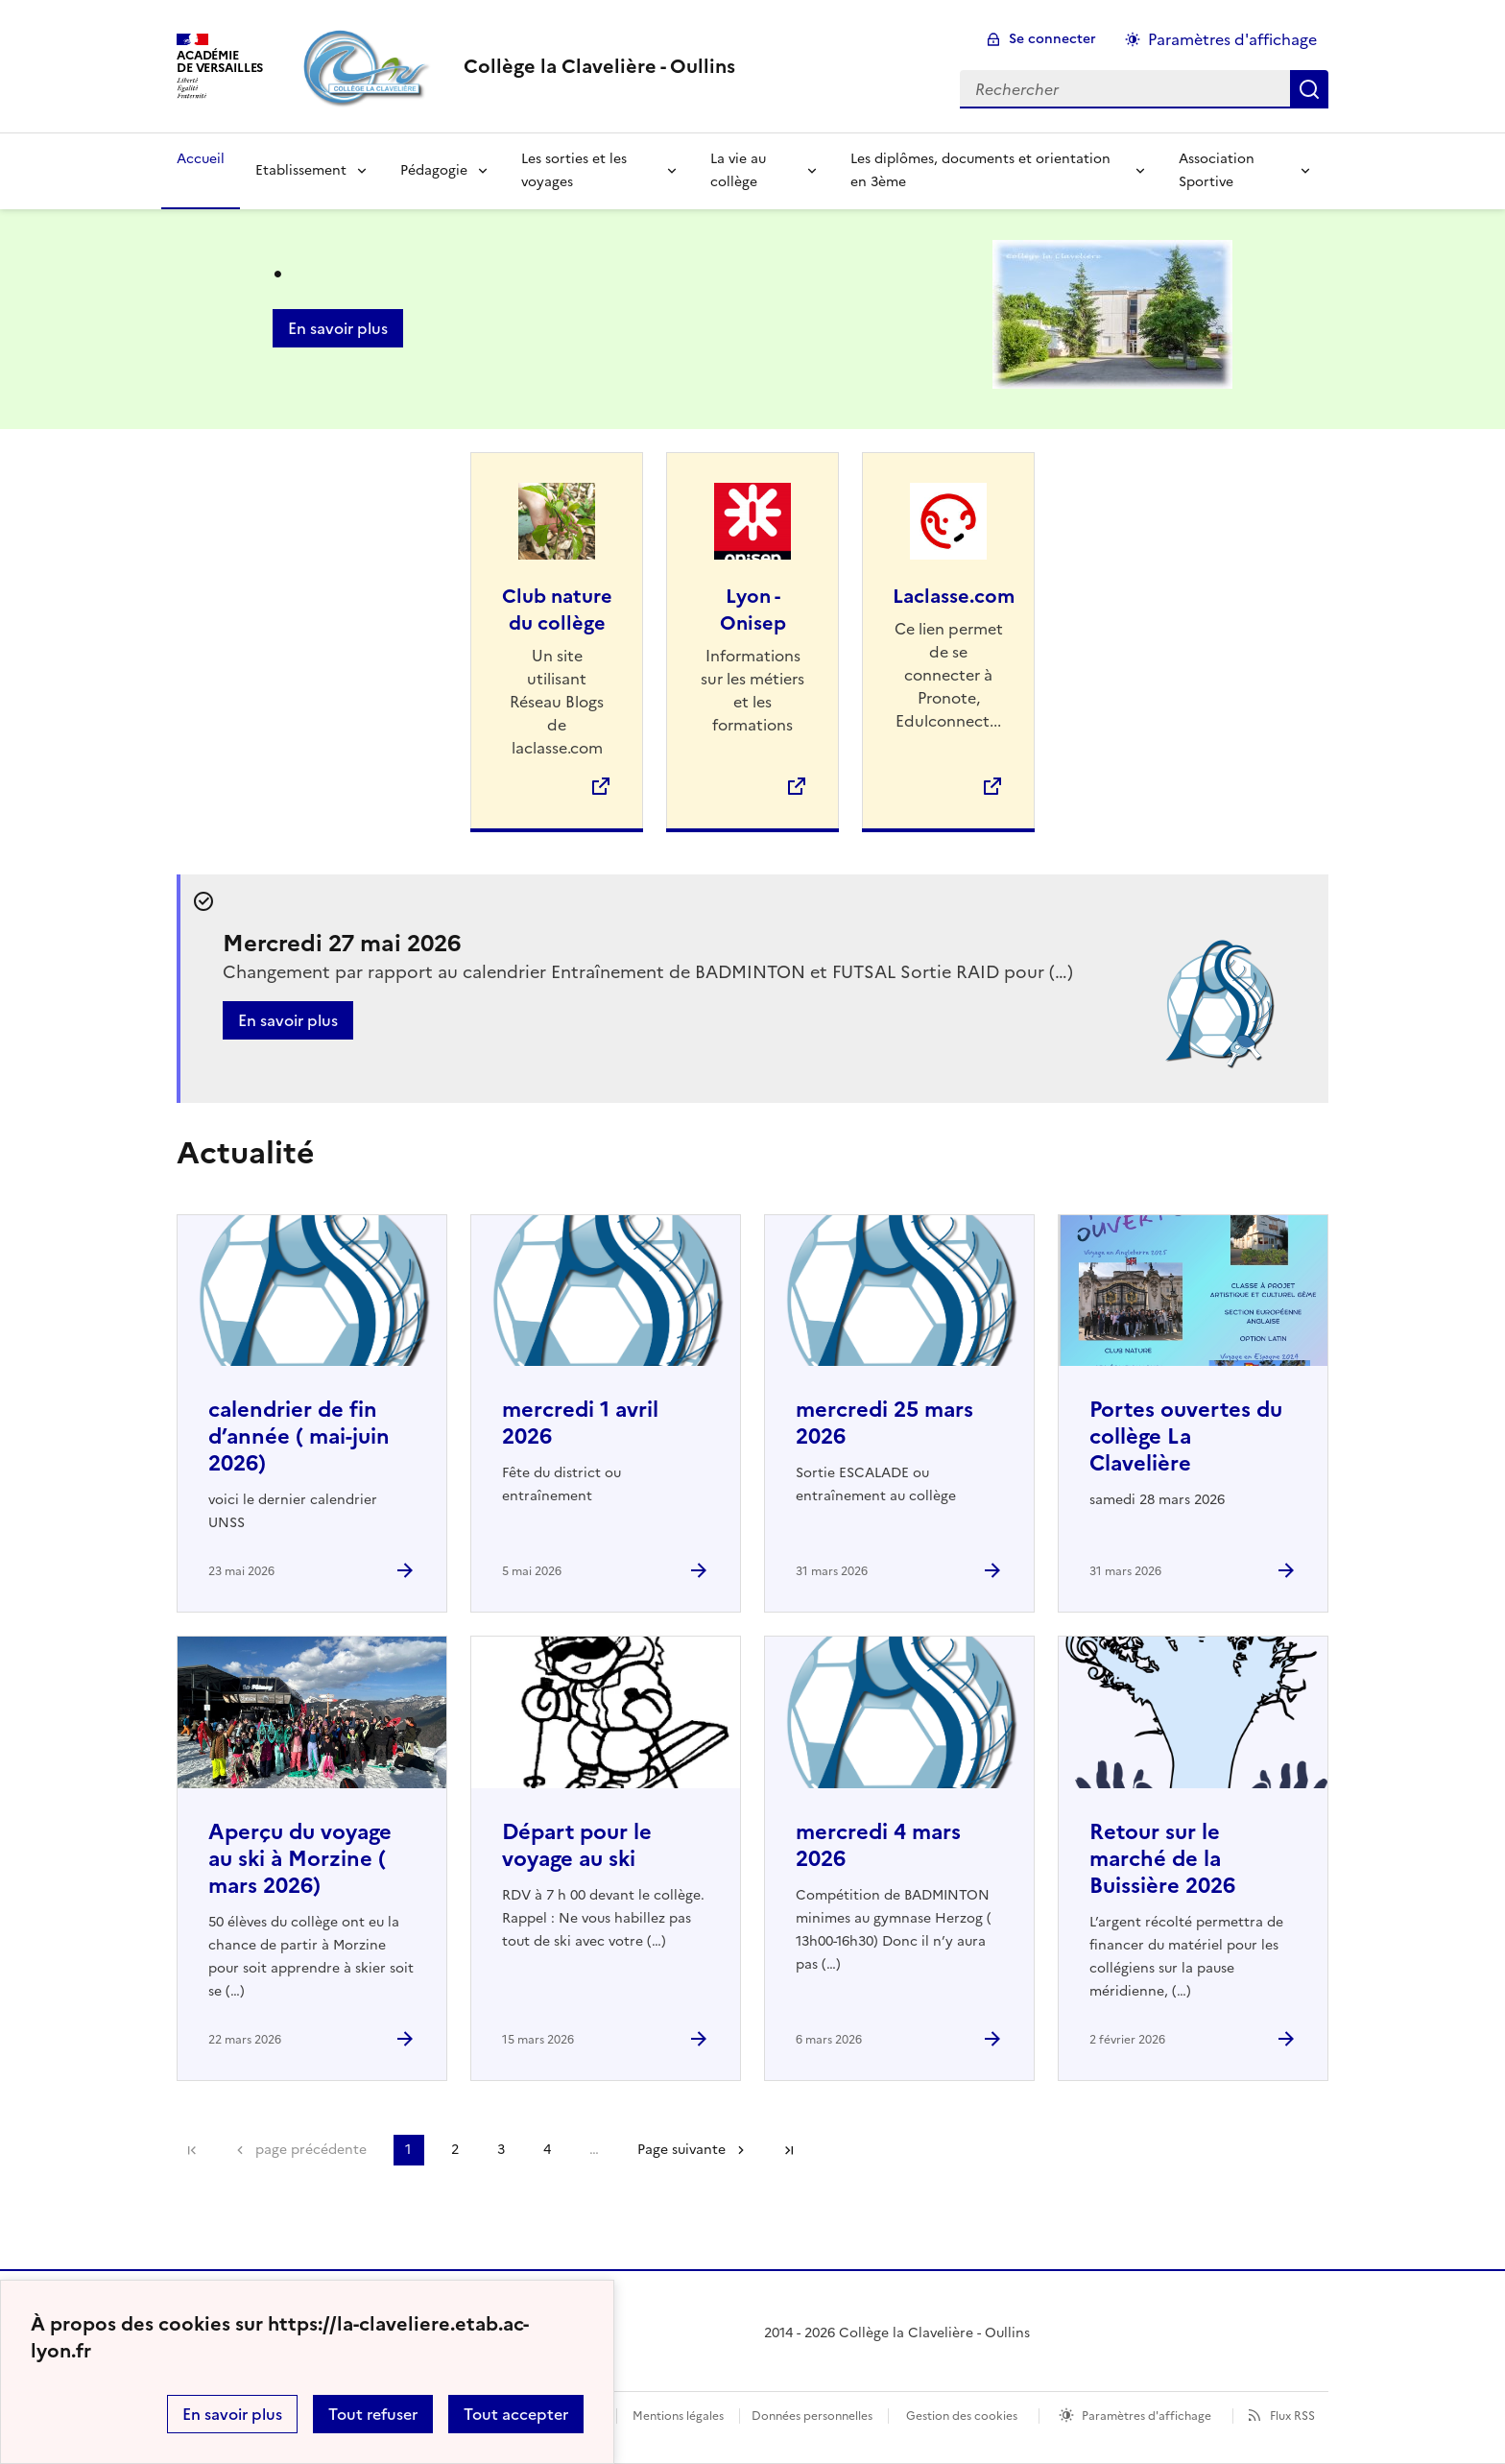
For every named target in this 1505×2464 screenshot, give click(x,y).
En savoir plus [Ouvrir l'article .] (338, 328)
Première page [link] (192, 2150)
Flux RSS (1292, 2416)
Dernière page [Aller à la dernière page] (789, 2150)
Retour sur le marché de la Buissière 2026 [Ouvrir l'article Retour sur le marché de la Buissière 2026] (1162, 1859)
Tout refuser (373, 2414)
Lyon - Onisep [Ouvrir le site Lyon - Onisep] (753, 609)
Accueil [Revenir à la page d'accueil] (201, 159)
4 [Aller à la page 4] (547, 2150)
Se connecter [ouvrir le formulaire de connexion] (1052, 39)
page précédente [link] (311, 2150)
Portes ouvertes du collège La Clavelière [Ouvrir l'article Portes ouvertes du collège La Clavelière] (1185, 1436)
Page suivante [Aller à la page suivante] (681, 2150)
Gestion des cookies (961, 2416)
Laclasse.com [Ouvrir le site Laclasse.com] (954, 596)
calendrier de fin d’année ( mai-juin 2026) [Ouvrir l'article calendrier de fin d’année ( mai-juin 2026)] (299, 1436)
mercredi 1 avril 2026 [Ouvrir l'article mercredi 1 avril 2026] (580, 1423)
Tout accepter (516, 2414)
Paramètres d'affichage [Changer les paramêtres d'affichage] (1232, 39)
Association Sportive (1216, 170)
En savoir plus (232, 2414)
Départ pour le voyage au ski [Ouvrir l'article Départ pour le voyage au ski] (577, 1845)
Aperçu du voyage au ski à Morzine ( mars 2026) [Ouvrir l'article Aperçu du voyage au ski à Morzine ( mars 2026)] (300, 1859)
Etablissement (300, 170)
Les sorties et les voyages (574, 170)
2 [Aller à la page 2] (455, 2150)
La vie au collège (738, 170)
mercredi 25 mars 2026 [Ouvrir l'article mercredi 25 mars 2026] (884, 1423)
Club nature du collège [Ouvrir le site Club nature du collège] (557, 609)
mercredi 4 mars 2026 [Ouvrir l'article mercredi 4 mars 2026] (878, 1845)
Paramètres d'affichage (1146, 2416)
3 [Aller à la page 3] (501, 2150)
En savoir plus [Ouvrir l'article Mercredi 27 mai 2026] (288, 1020)
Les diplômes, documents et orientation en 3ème (980, 170)
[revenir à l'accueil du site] (599, 66)
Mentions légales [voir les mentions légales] (678, 2416)
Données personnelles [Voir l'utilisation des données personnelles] (812, 2416)
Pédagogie (433, 170)
